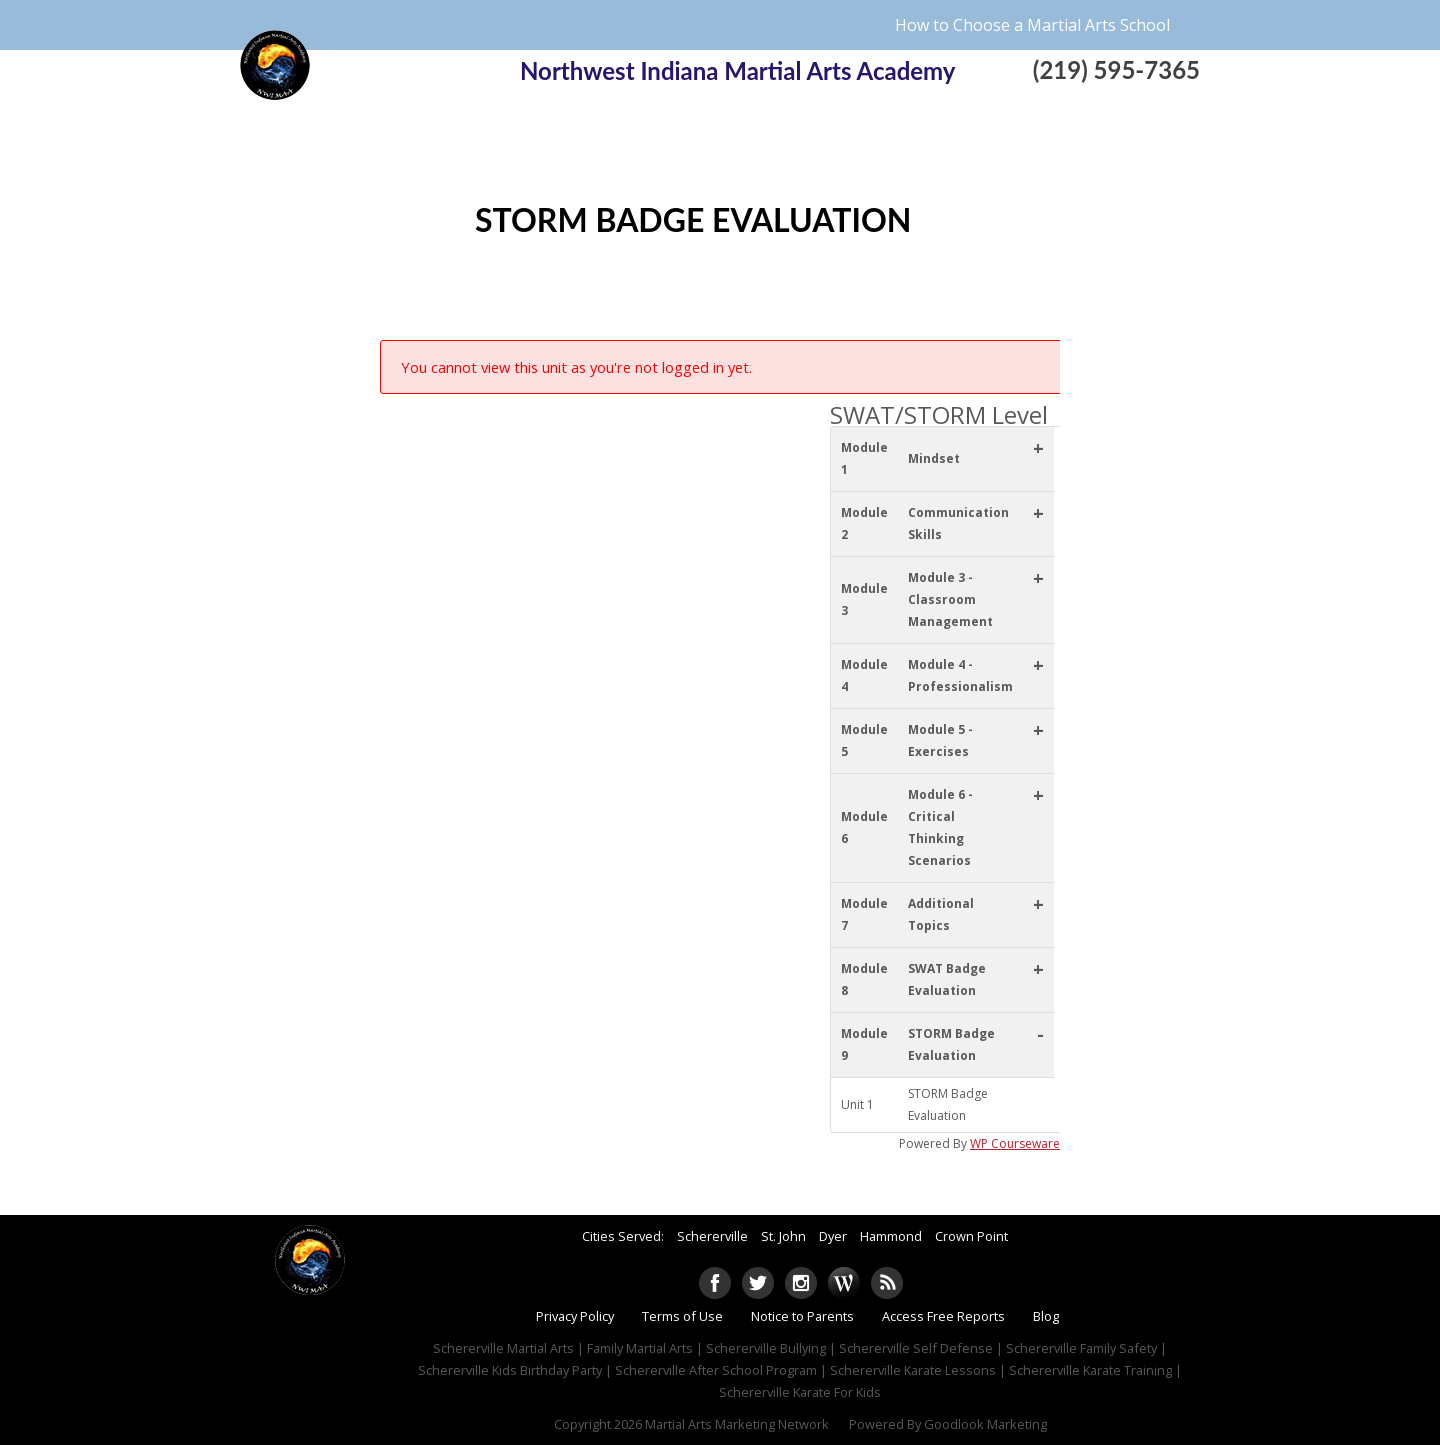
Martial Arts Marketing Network (737, 1424)
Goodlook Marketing (985, 1424)
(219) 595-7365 (1116, 69)
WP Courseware (1015, 1143)
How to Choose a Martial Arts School (1032, 25)
